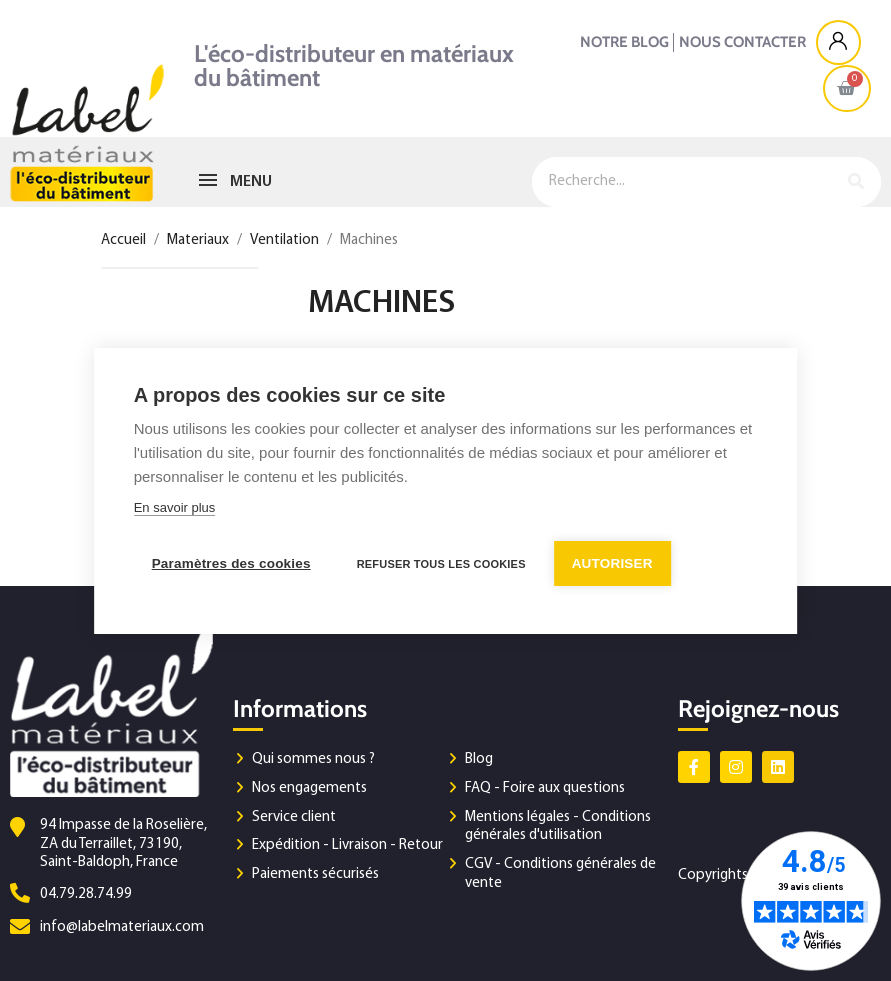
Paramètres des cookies (231, 562)
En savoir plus (175, 506)
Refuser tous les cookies (441, 563)
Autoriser (612, 562)
